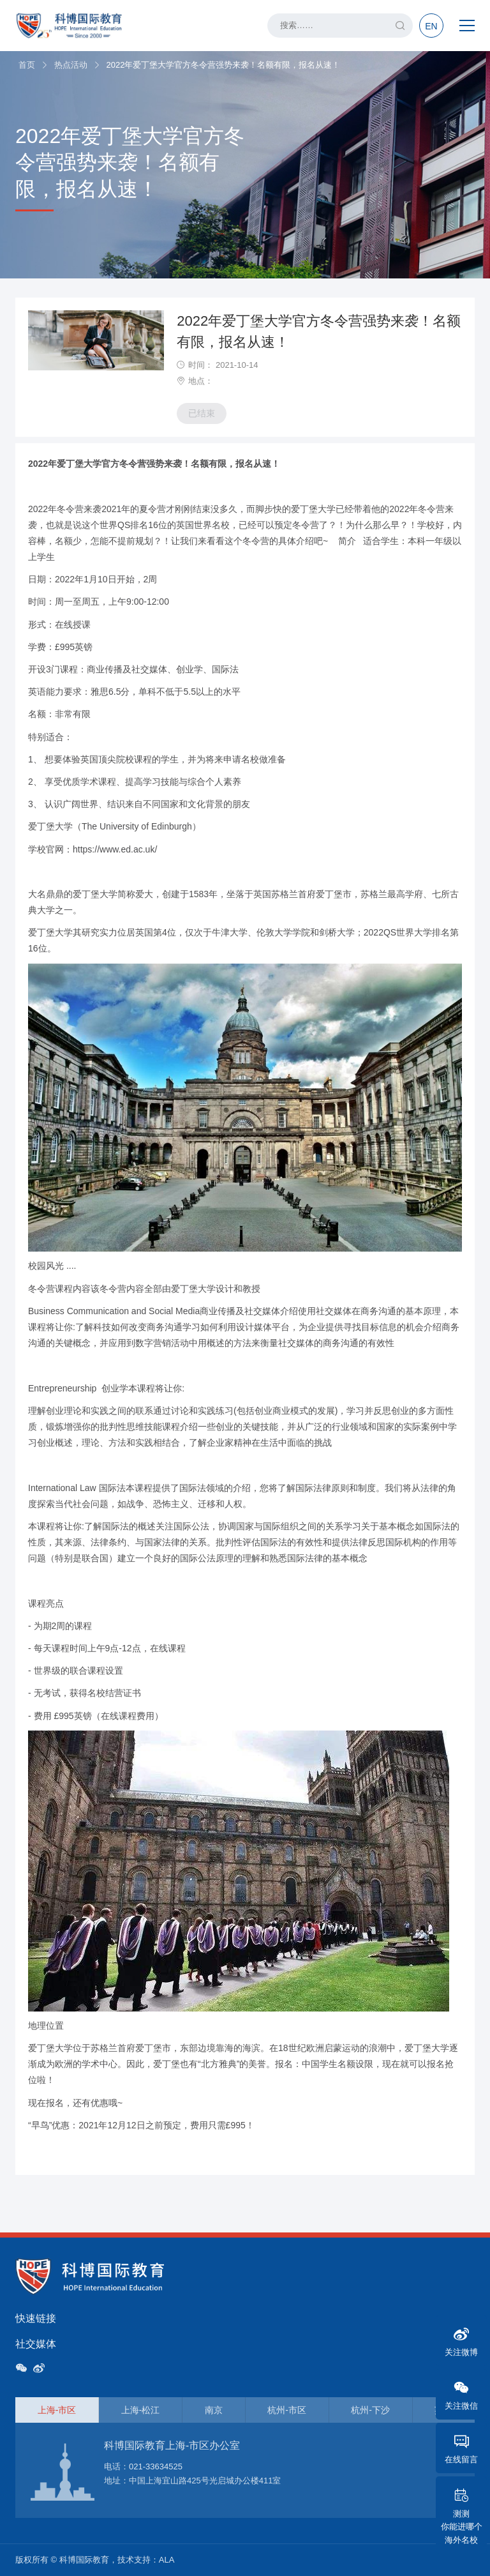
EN (431, 26)
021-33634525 (155, 2466)
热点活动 (70, 65)
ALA (167, 2560)
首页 (27, 65)
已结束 (201, 413)
